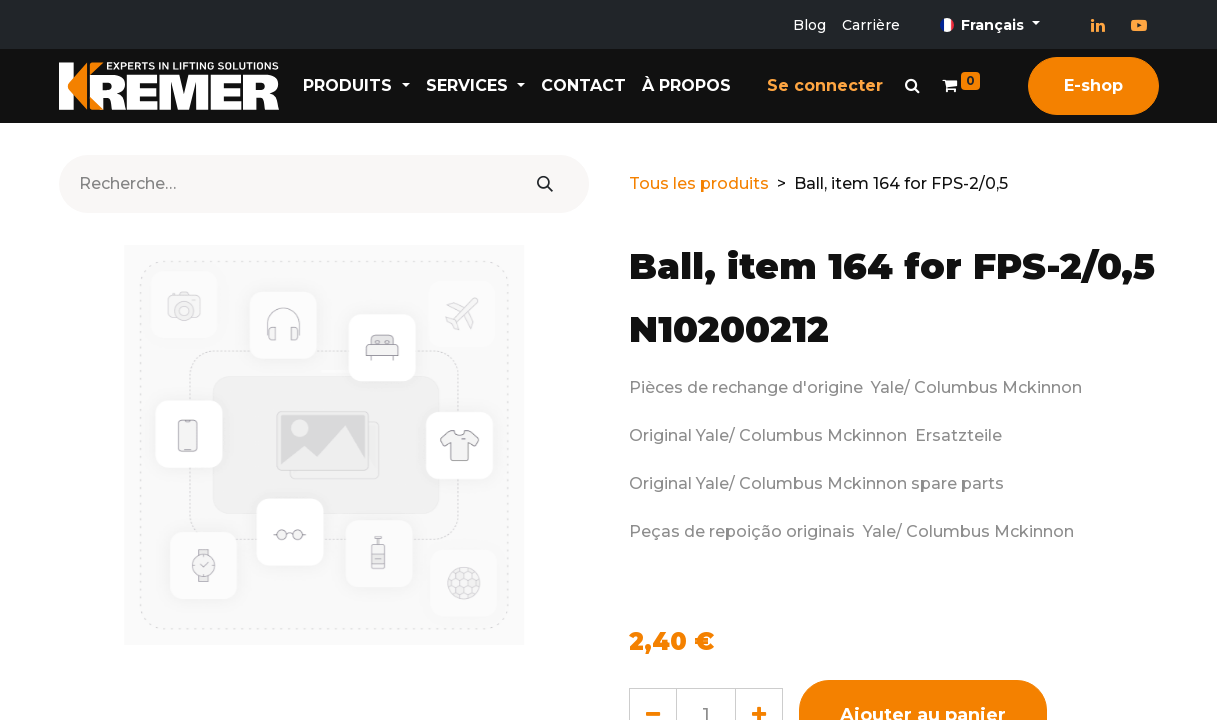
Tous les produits (699, 183)
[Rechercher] (545, 184)
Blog (809, 25)
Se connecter (825, 85)
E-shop (1093, 85)
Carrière (871, 25)
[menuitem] (583, 86)
